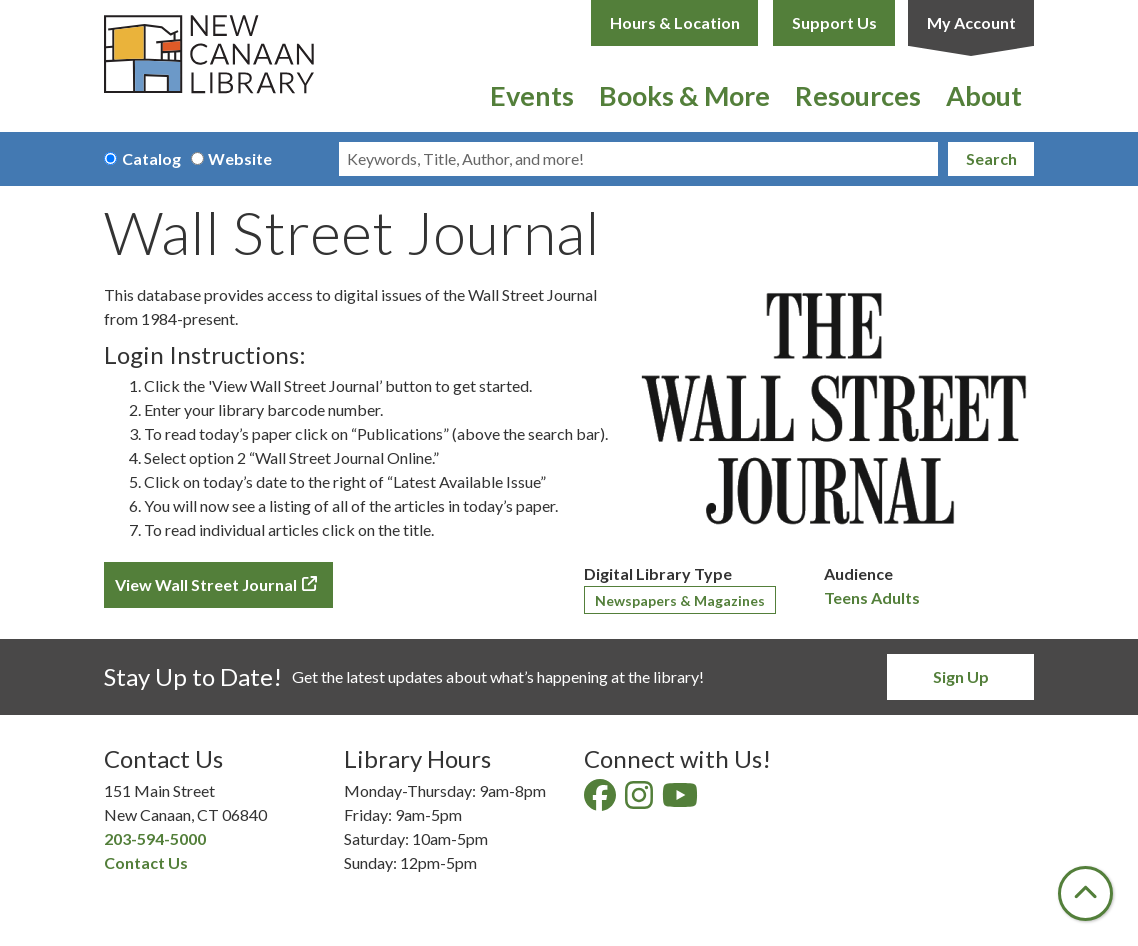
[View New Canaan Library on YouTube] (681, 800)
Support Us (834, 22)
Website (240, 158)
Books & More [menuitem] (684, 95)
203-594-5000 (155, 838)
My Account (971, 22)
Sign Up (961, 676)
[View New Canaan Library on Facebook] (601, 800)
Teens (846, 597)
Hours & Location (675, 22)
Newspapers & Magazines (680, 600)
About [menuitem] (984, 95)
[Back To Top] (1085, 893)
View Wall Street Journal (206, 584)
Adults (895, 597)
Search (991, 158)
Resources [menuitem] (858, 95)
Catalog (151, 158)
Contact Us (146, 862)
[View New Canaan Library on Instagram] (640, 800)
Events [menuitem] (532, 95)
